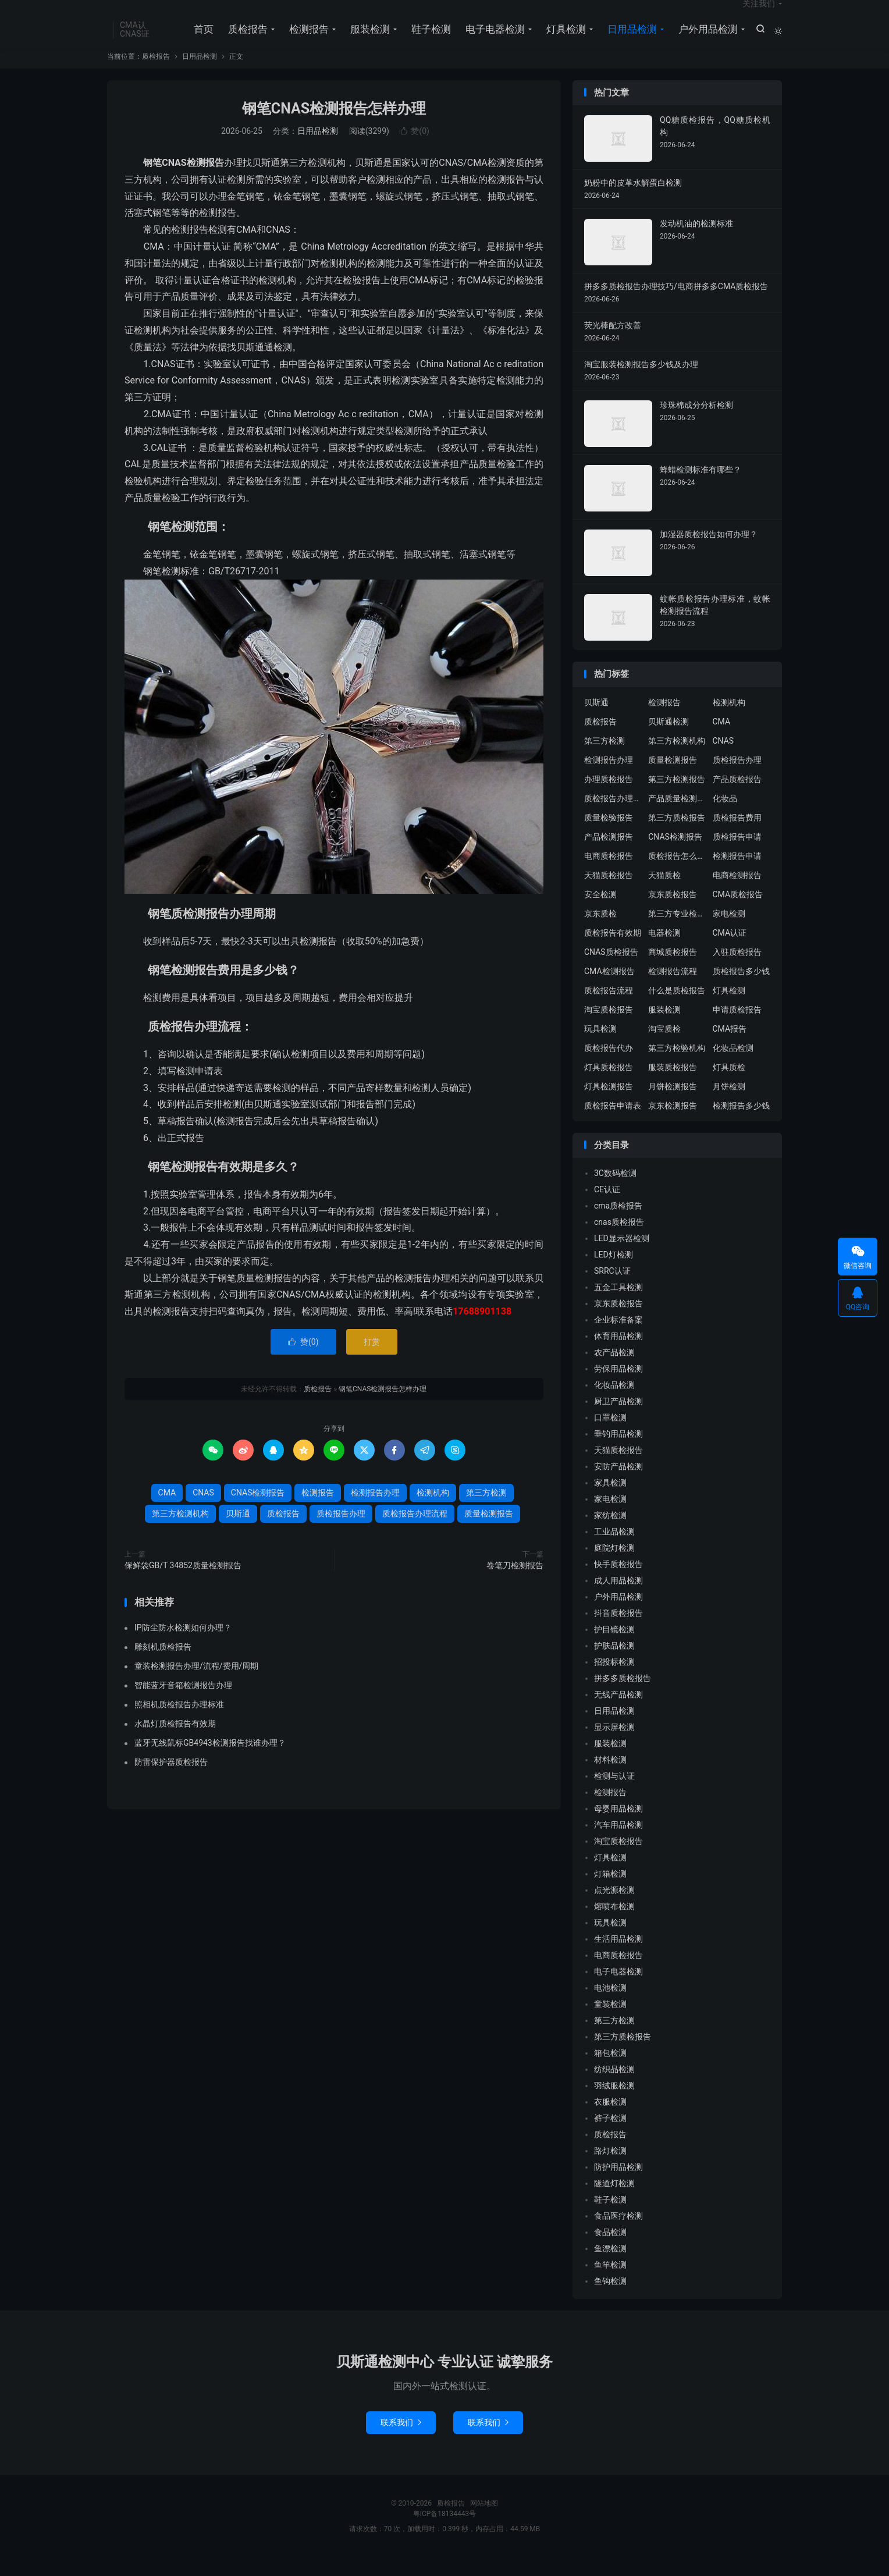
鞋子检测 (428, 41)
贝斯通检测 (668, 740)
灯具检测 (563, 41)
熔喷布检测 (614, 1925)
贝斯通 (238, 1532)
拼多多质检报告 (622, 1697)
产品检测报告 (608, 855)
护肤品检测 (614, 1664)
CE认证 (607, 1208)
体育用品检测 (618, 1355)
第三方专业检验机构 (677, 932)
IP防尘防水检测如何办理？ (183, 1646)
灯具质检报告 (608, 1085)
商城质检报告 (672, 970)
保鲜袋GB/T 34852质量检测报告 (183, 1584)
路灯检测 (610, 2170)
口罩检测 (610, 1436)
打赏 (372, 1361)
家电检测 (729, 932)
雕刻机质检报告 (162, 1665)
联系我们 (401, 2441)
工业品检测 (614, 1550)
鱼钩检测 (610, 2300)
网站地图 (484, 2522)
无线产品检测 (618, 1713)
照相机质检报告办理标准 (179, 1723)
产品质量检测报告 (677, 817)
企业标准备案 (618, 1339)
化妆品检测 (733, 1066)
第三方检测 (486, 1511)
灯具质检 (729, 1085)
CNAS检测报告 (258, 1511)
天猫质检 (664, 893)
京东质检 (600, 932)
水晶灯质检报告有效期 (175, 1742)
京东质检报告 (672, 913)
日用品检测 (629, 41)
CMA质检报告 (738, 913)
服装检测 (367, 41)
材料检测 (610, 1778)
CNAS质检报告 (611, 970)
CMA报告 (730, 1047)
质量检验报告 (608, 836)
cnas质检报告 (619, 1241)
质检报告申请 (737, 855)
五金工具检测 (618, 1306)
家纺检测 (610, 1534)
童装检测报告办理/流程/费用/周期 (196, 1684)
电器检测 (664, 951)
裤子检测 (610, 2137)
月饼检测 (729, 1105)
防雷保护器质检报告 (171, 1780)
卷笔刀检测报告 (514, 1584)
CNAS (203, 1511)
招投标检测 (614, 1681)
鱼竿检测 (610, 2284)
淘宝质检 (664, 1047)
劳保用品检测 (618, 1387)
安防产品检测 (618, 1485)
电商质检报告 (608, 874)
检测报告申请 (737, 874)
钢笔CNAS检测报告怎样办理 (334, 127)
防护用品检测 (618, 2186)
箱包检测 (610, 2072)
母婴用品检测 (618, 1827)
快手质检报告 (618, 1583)
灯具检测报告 (608, 1105)
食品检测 (610, 2251)
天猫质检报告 (608, 893)
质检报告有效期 (612, 951)
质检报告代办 (608, 1066)
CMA (167, 1511)
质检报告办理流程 (414, 1532)
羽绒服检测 (614, 2104)
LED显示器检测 (621, 1257)
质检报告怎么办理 (677, 874)
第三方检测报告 (676, 797)
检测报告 (306, 41)
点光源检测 (614, 1909)
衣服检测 (610, 2121)
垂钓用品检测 (618, 1453)
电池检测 (610, 2007)
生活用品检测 (618, 1958)
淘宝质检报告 (608, 1028)
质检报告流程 (608, 1009)
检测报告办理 (375, 1511)
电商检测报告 (737, 893)
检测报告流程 (672, 989)
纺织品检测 (614, 2088)
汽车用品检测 (618, 1844)
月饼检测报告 (672, 1105)
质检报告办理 (341, 1532)
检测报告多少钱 (741, 1124)
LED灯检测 (613, 1273)
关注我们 (758, 15)
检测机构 (433, 1511)
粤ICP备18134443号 (444, 2533)
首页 (201, 41)
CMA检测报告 (609, 989)
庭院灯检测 (614, 1567)
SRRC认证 (612, 1290)
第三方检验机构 (676, 1066)
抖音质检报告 (618, 1632)
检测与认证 (614, 1795)
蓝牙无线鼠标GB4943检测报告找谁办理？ (210, 1761)
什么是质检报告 (676, 1009)
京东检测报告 (672, 1124)
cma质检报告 (618, 1225)
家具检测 (610, 1501)
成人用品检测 (618, 1599)
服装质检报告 (672, 1085)
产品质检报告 (737, 797)
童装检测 (610, 2023)
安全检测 (600, 913)
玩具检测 (600, 1047)
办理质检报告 (608, 797)
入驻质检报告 (737, 970)
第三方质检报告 (676, 836)
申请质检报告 (737, 1028)
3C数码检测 (615, 1192)
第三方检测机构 (180, 1532)
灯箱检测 (610, 1893)
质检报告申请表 (612, 1124)
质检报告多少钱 (741, 989)
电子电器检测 (492, 41)
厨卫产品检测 (618, 1420)
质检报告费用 (737, 836)
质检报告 (245, 41)
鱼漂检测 (610, 2267)
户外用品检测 (705, 41)
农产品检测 (614, 1371)
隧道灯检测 (614, 2202)
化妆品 (725, 817)
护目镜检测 (614, 1648)
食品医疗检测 (618, 2235)
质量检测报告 (488, 1532)
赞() (414, 150)
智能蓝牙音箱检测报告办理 (183, 1703)
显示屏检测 (614, 1746)
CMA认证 (730, 951)
